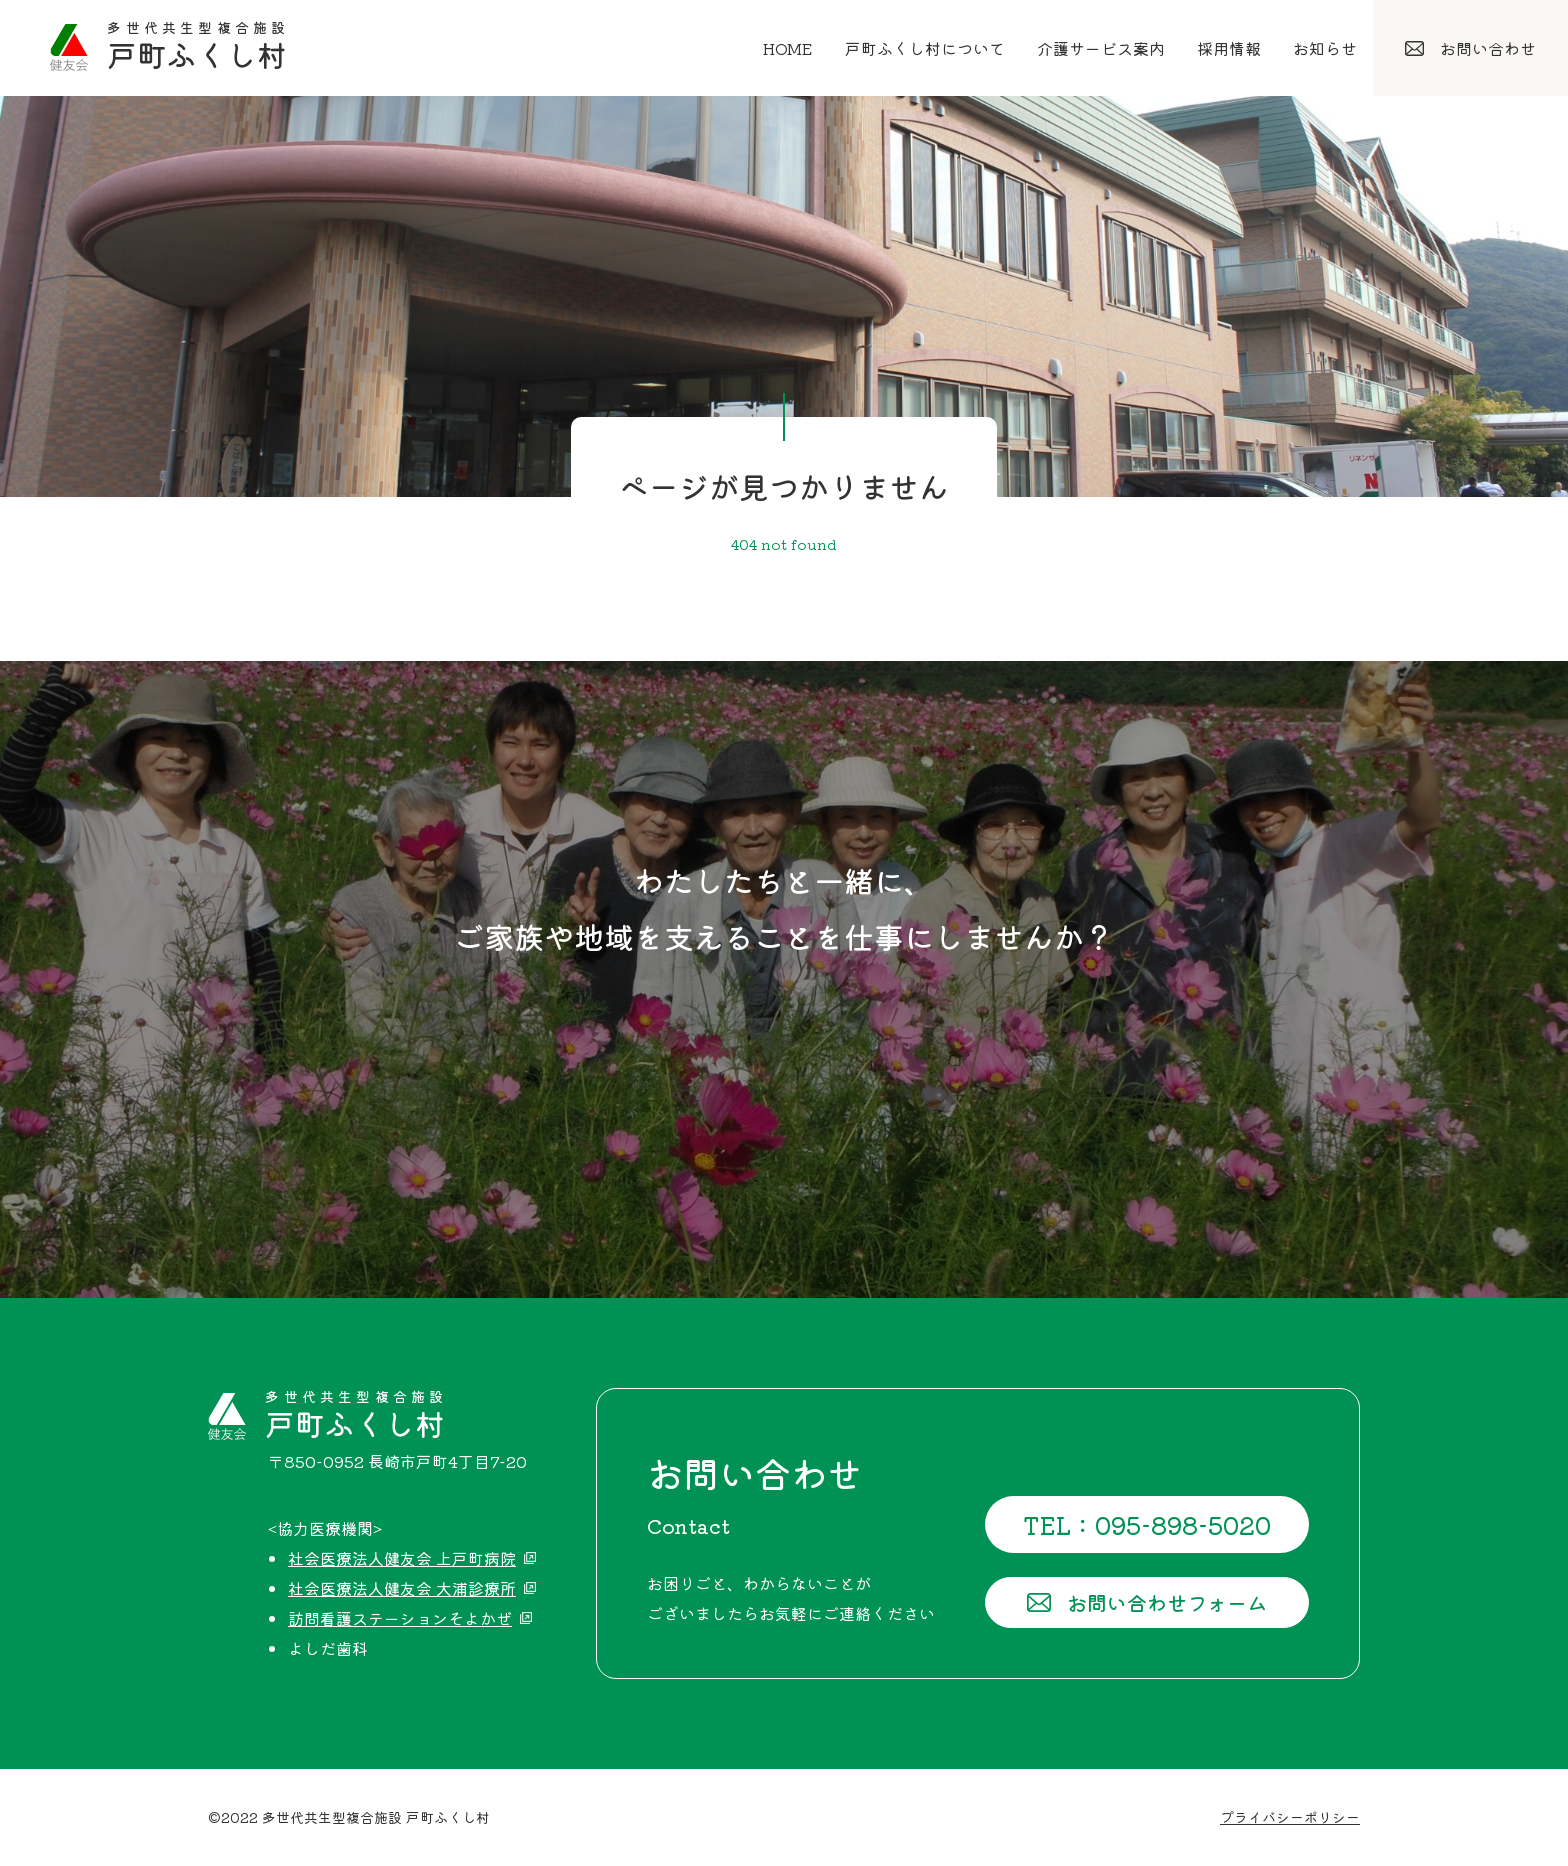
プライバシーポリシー (1290, 1817)
